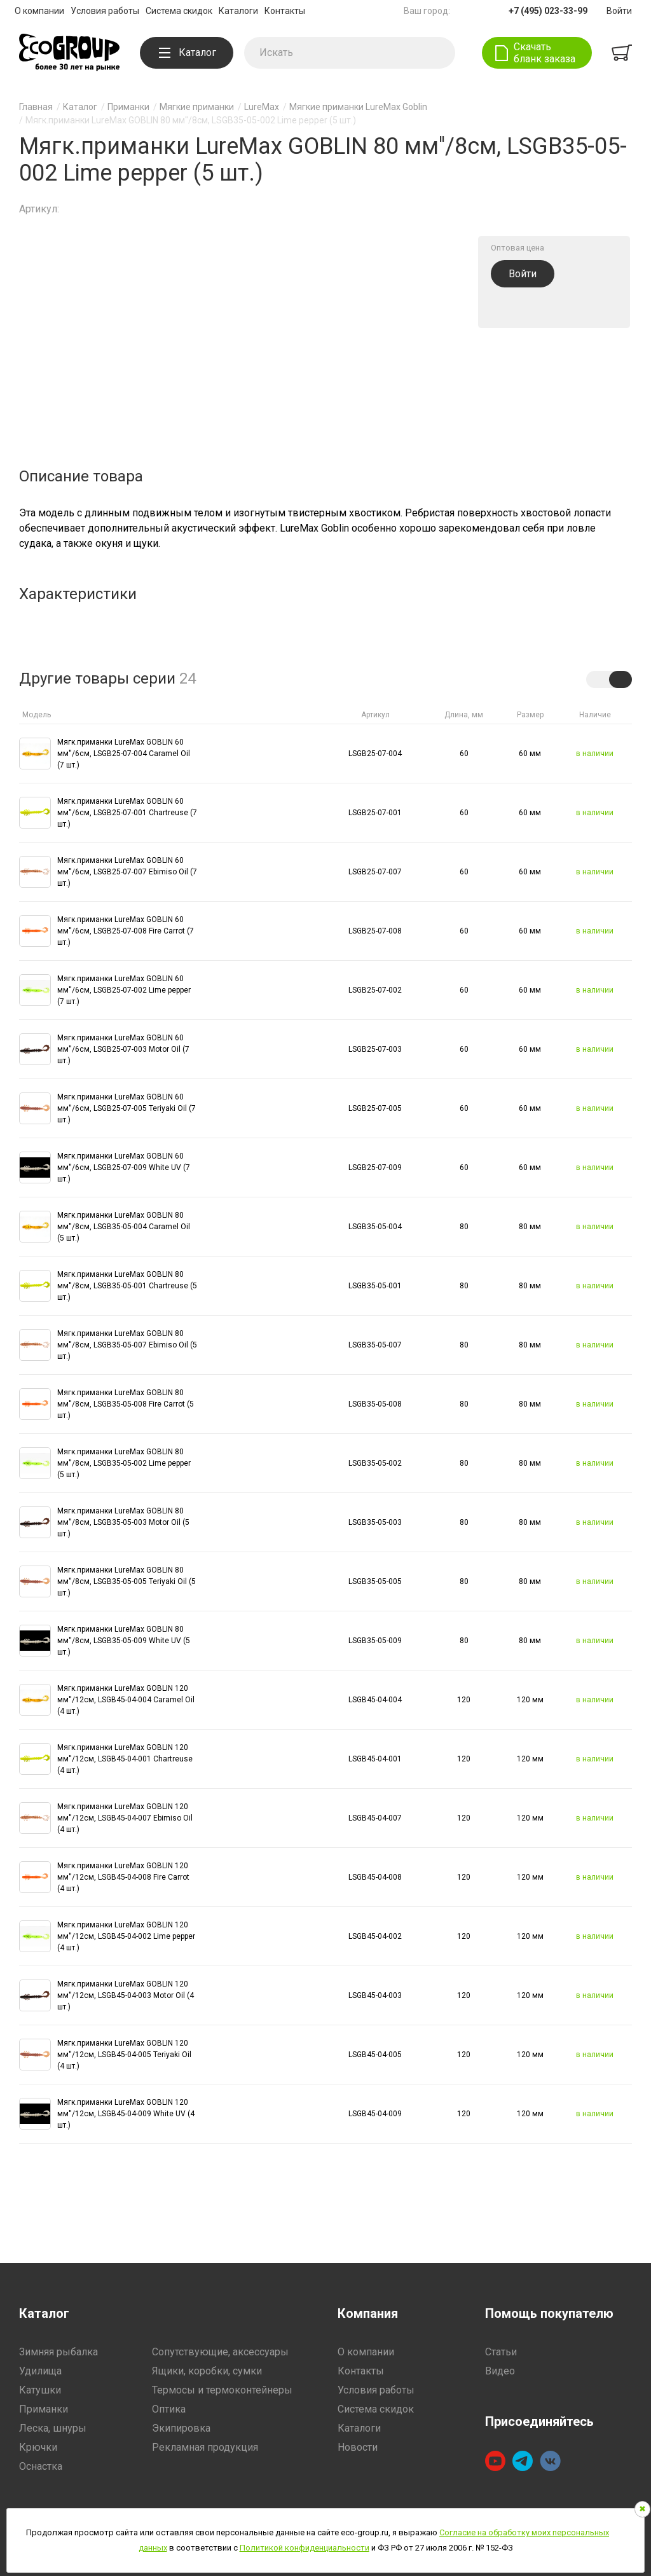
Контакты (284, 11)
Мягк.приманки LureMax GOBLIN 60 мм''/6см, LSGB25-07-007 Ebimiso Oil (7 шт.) (127, 872)
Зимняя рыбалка (58, 2352)
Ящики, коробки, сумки (207, 2371)
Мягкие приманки (197, 107)
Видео (500, 2371)
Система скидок (179, 11)
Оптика (169, 2409)
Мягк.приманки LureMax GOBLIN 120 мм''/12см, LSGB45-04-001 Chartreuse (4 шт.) (125, 1759)
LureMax (261, 107)
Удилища (40, 2371)
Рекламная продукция (205, 2447)
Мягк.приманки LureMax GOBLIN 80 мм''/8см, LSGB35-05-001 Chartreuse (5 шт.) (127, 1286)
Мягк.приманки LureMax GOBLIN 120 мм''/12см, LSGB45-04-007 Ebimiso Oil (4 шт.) (125, 1818)
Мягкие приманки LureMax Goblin (358, 107)
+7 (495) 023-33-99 (548, 11)
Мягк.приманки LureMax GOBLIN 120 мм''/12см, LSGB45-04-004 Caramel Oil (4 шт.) (126, 1700)
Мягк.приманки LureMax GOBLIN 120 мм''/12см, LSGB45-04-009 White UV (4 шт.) (126, 2114)
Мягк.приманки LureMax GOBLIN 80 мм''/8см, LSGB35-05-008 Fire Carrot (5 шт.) (125, 1404)
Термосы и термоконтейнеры (222, 2390)
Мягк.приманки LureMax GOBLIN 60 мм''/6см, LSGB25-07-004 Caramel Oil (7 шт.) (123, 753)
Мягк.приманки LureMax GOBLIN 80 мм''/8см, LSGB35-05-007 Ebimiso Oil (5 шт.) (127, 1345)
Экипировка (181, 2428)
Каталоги (238, 11)
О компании (39, 11)
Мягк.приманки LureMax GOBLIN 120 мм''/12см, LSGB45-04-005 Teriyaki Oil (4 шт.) (124, 2054)
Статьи (501, 2352)
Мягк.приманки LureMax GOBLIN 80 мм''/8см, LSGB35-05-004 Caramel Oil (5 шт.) (123, 1227)
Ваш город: (427, 11)
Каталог (187, 52)
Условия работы (105, 11)
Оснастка (40, 2466)
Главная (36, 107)
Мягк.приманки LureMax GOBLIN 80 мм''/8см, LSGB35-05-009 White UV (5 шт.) (123, 1640)
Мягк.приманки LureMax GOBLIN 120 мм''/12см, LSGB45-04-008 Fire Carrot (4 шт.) (123, 1877)
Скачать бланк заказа (544, 53)
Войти (619, 11)
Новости (358, 2447)
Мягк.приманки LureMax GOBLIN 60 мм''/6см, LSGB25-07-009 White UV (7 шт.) (123, 1167)
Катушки (40, 2390)
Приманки (128, 107)
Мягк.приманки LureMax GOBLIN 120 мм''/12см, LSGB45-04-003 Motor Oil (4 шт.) (125, 1995)
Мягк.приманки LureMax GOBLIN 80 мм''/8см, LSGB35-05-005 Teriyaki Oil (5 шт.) (126, 1581)
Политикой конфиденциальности (304, 2547)
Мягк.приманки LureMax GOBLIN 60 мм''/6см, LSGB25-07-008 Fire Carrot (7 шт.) (125, 931)
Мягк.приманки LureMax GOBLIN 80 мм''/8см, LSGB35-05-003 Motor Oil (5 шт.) (123, 1522)
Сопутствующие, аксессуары (220, 2352)
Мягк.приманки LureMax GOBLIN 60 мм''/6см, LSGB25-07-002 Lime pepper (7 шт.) (124, 990)
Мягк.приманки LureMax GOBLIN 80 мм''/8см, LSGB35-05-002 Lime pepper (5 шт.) (124, 1463)
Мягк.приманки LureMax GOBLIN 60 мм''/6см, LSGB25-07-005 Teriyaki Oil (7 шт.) (126, 1108)
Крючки (38, 2447)
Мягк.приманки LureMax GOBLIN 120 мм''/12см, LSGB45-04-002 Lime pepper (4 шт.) (126, 1936)
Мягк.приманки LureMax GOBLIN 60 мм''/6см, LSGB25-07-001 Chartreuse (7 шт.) (127, 813)
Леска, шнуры (52, 2428)
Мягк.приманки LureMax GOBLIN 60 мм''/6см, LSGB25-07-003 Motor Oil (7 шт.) (123, 1049)
